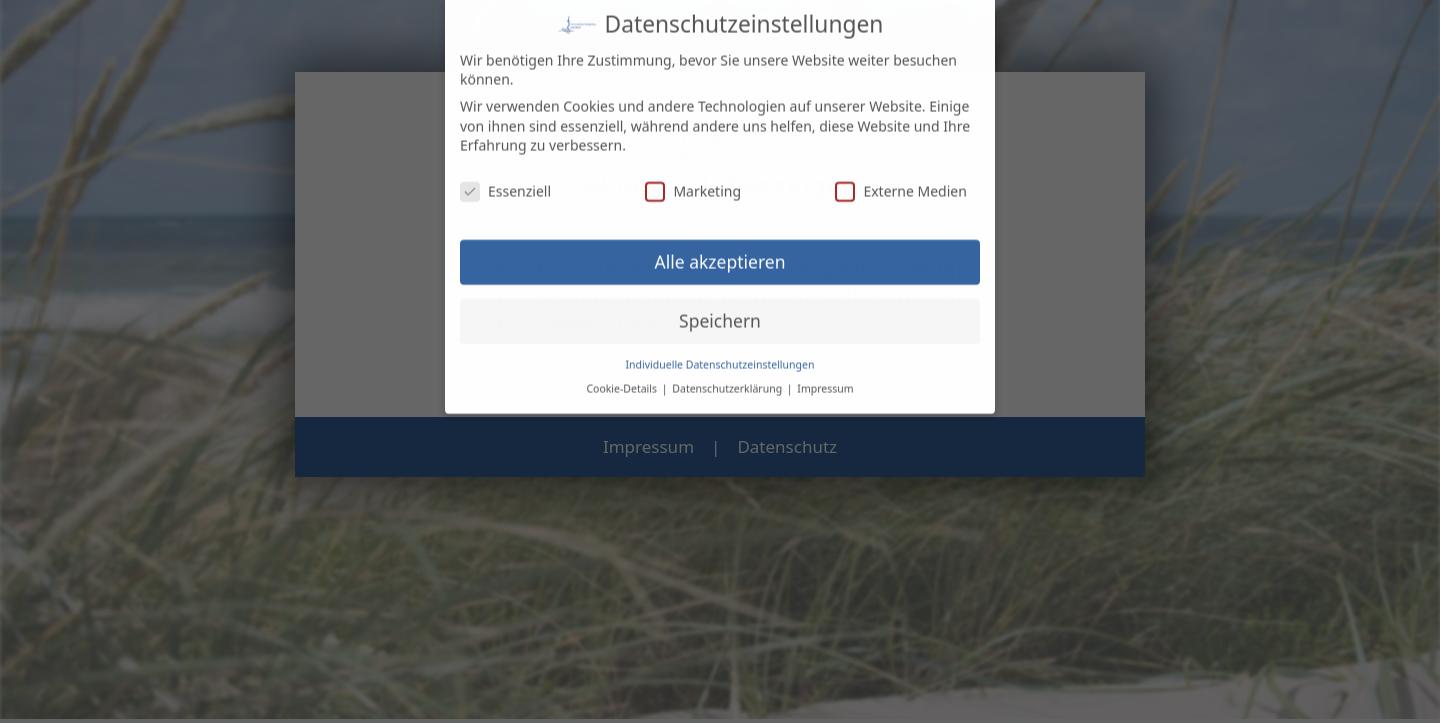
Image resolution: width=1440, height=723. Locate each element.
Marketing (693, 180)
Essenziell (505, 180)
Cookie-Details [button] (622, 378)
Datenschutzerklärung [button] (728, 378)
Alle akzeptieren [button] (720, 251)
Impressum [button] (825, 378)
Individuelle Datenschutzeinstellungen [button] (720, 353)
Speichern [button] (720, 310)
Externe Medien (900, 180)
